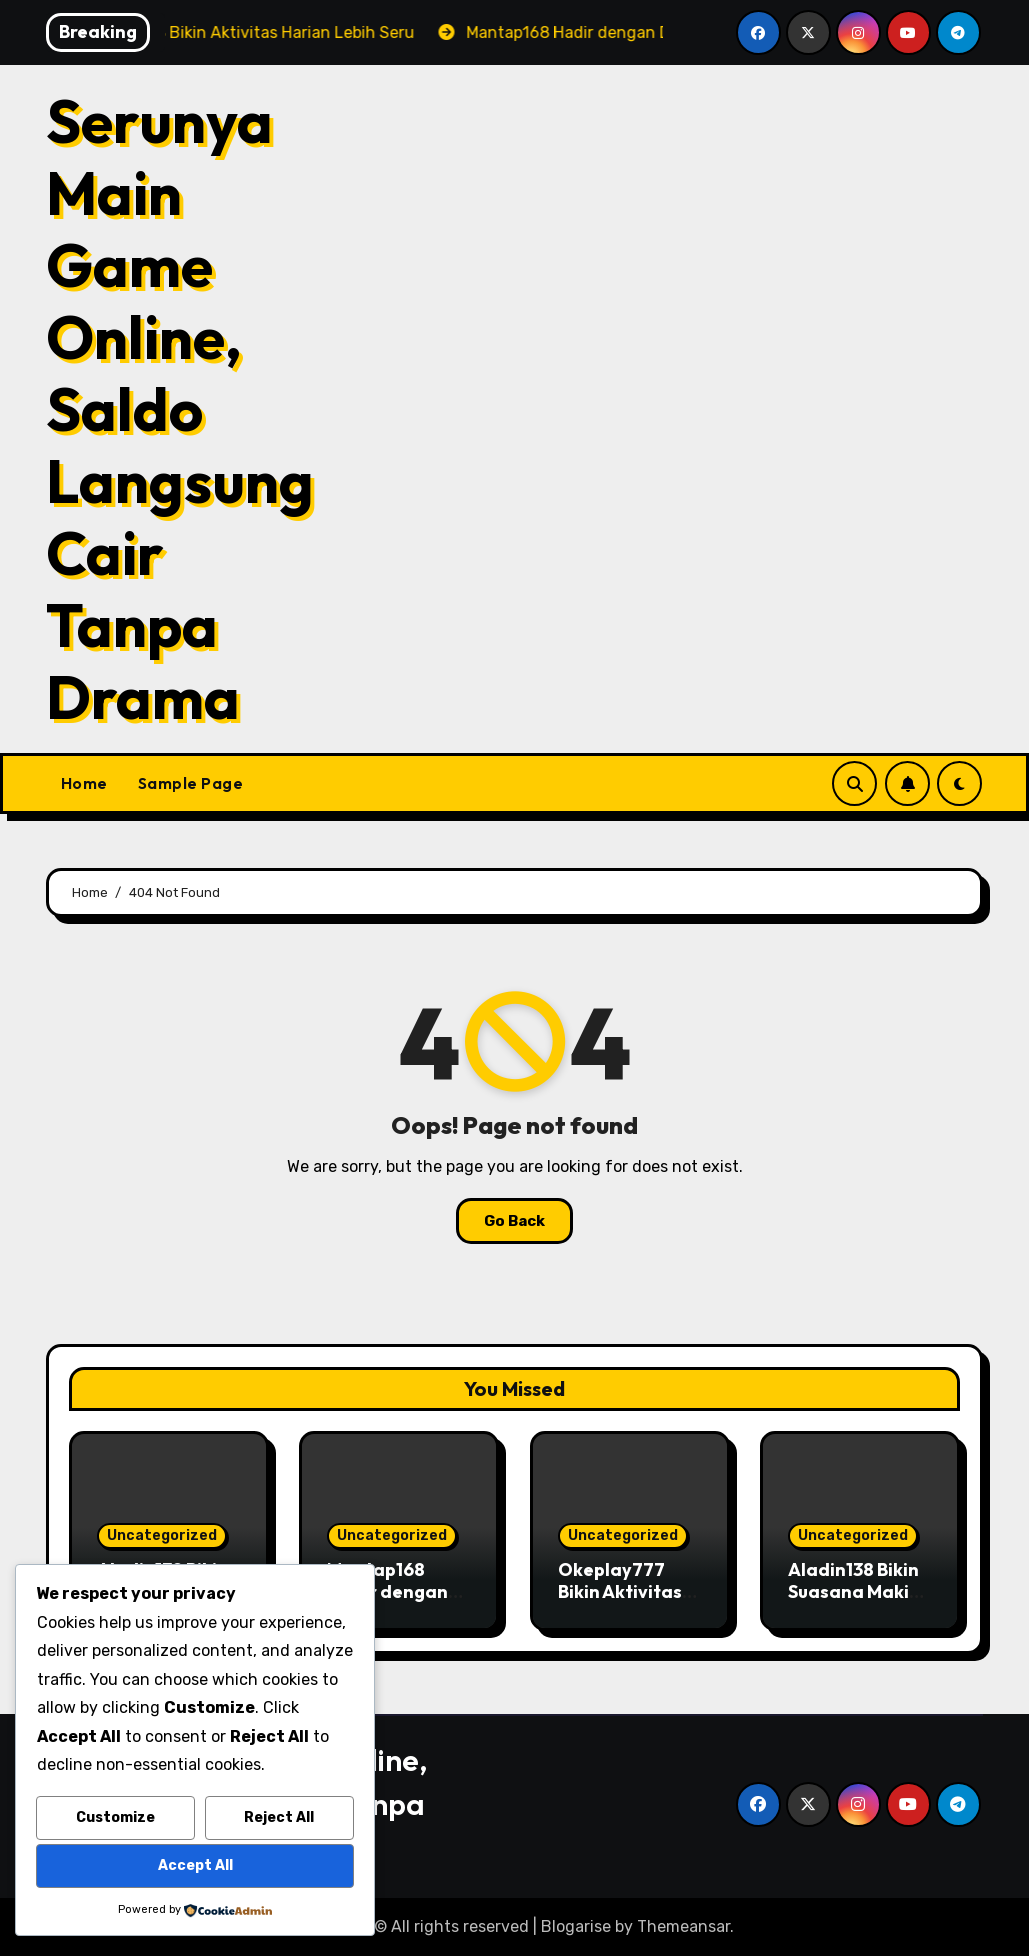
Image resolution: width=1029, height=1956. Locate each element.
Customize (115, 1817)
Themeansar (683, 1926)
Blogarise (576, 1926)
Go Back (514, 1221)
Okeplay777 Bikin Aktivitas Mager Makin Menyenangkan (626, 1602)
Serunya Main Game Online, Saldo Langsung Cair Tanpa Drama (180, 409)
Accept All (195, 1865)
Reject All (279, 1817)
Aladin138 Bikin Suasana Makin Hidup (854, 1591)
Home (84, 783)
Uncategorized (162, 1535)
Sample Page (191, 783)
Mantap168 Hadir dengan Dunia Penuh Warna (387, 1602)
